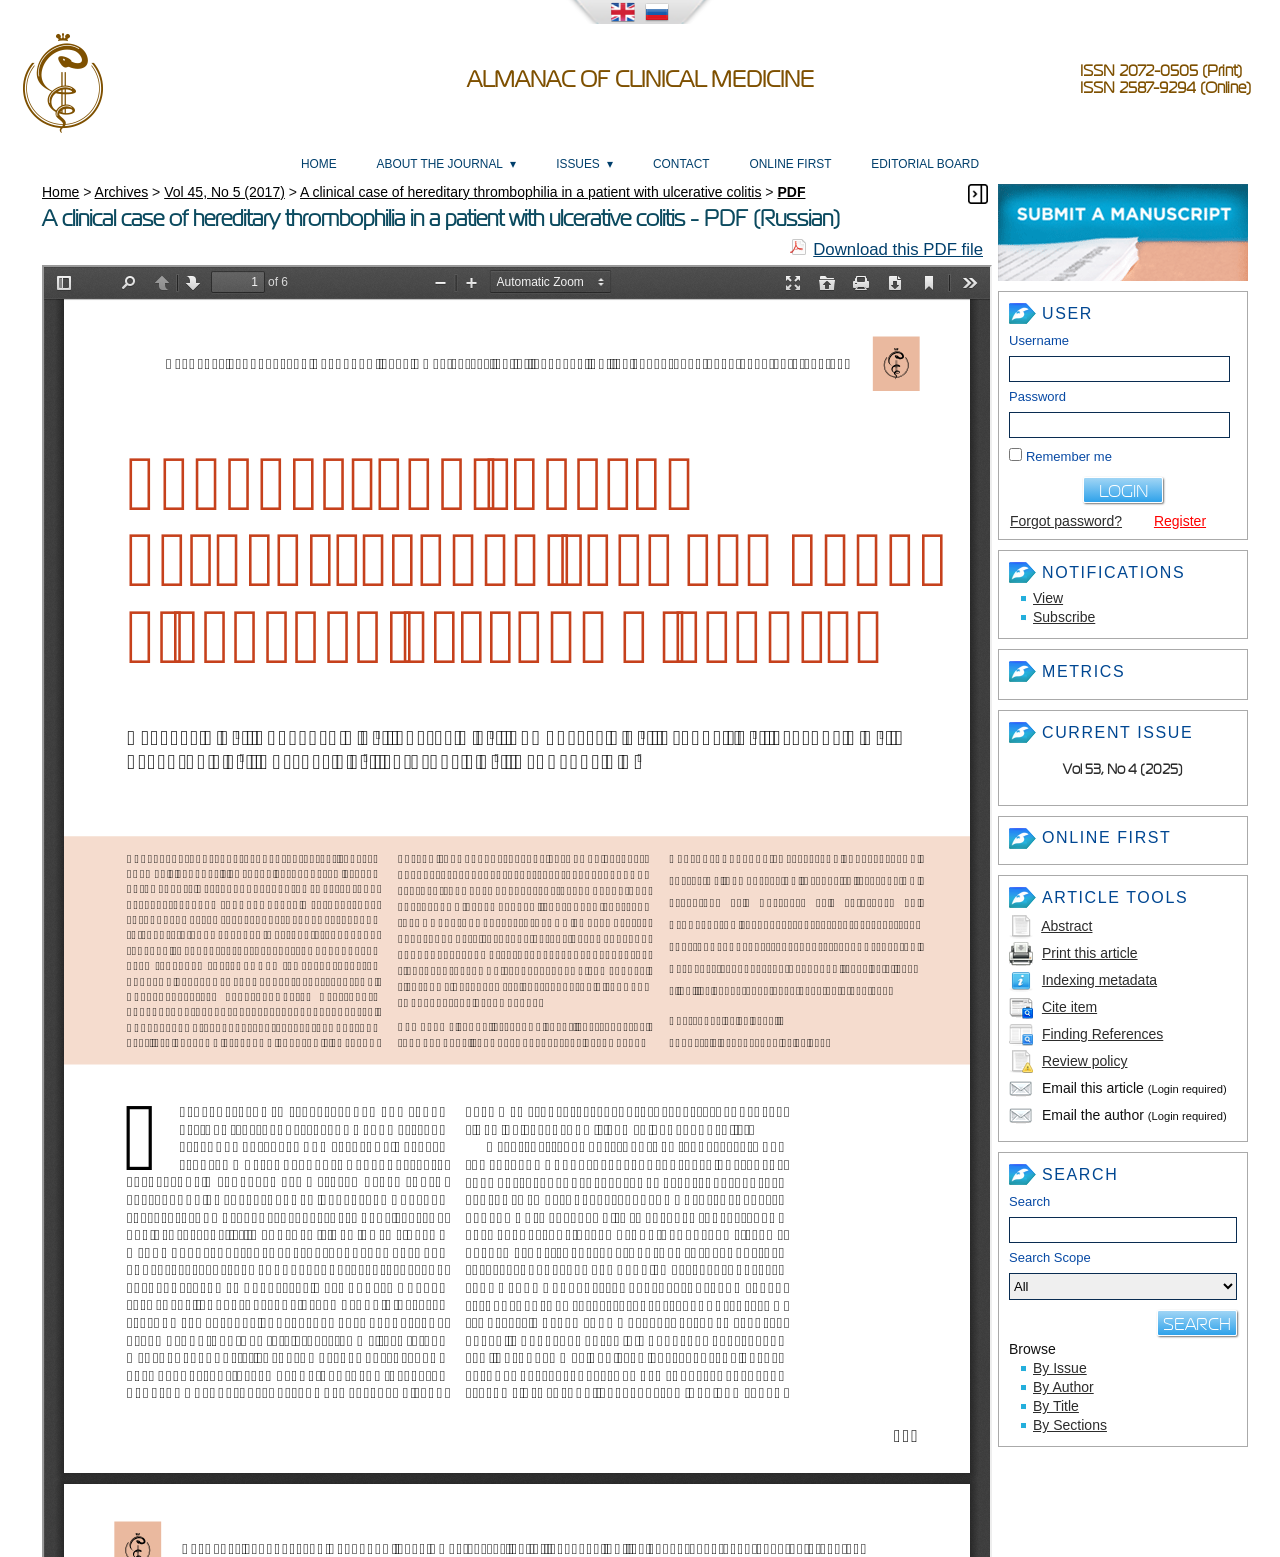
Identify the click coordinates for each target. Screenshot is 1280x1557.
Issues (578, 164)
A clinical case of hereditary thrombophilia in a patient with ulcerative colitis (530, 192)
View (1048, 598)
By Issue (1060, 1368)
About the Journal (440, 164)
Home (319, 164)
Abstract (1066, 926)
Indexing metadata (1099, 980)
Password (1037, 396)
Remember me (1069, 456)
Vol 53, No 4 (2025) (1123, 769)
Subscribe (1064, 617)
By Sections (1070, 1425)
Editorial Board (925, 164)
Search (1029, 1201)
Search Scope (1123, 1275)
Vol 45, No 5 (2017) (224, 192)
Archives (122, 192)
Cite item (1069, 1007)
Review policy (1085, 1061)
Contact (681, 164)
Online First (790, 164)
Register (1180, 521)
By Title (1056, 1406)
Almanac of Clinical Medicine (640, 79)
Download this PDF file (898, 249)
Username (1039, 340)
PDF (791, 192)
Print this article (1090, 953)
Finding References (1102, 1034)
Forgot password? (1066, 521)
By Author (1063, 1387)
